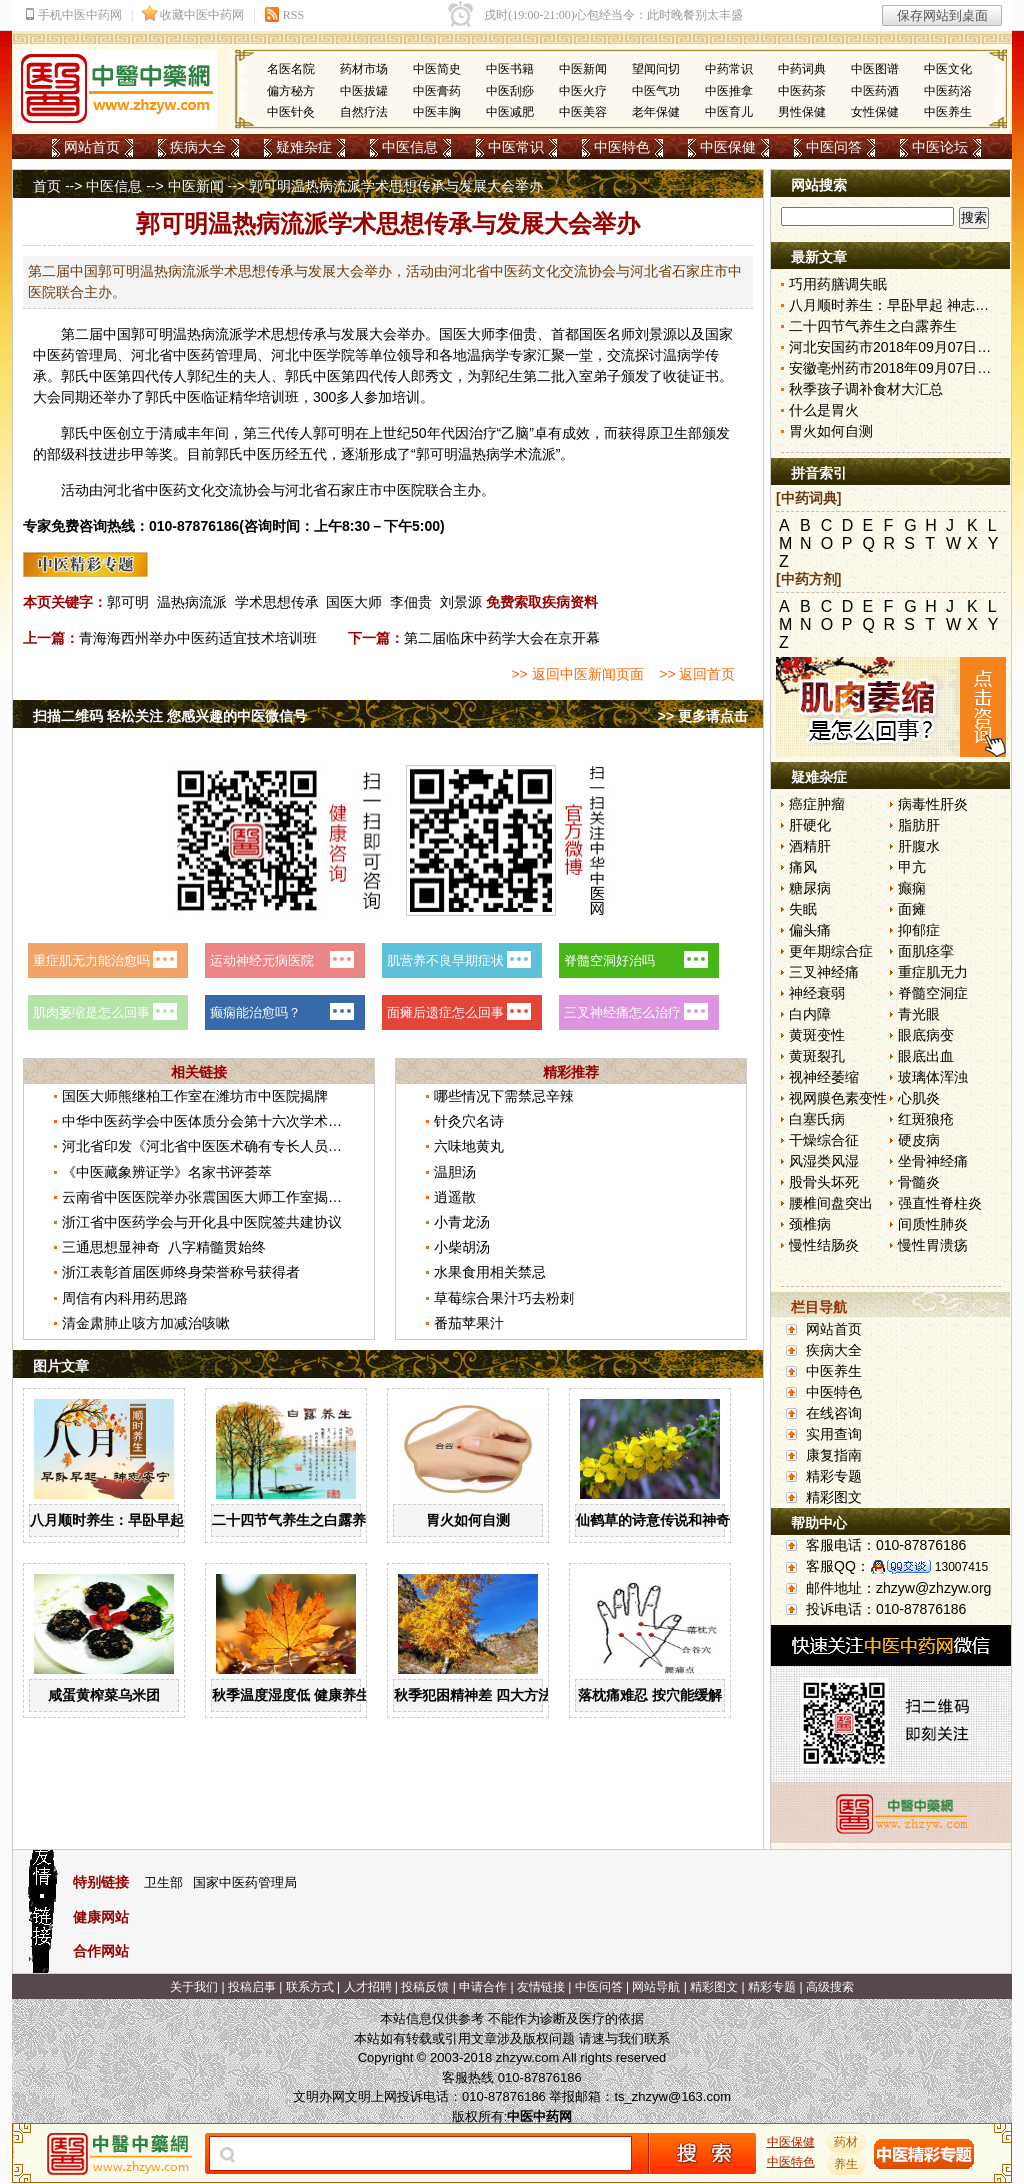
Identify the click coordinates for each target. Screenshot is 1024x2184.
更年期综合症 (831, 951)
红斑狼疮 (926, 1119)
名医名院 (291, 69)
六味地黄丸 (469, 1146)
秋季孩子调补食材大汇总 (866, 389)
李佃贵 (516, 334)
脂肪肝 (919, 825)
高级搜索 (830, 1987)
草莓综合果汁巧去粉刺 (504, 1298)
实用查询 (834, 1434)
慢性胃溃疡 (933, 1245)
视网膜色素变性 (838, 1098)
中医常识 (516, 147)
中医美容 (583, 112)
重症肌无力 (933, 972)
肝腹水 (919, 846)
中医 (47, 355)
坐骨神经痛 (933, 1161)
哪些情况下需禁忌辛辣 (504, 1096)
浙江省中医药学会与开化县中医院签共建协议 (202, 1222)
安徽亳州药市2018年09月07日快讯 (897, 368)
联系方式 (310, 1987)
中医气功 (656, 91)
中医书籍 (510, 69)
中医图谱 (875, 69)
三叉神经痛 (824, 972)
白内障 (810, 1014)
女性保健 (875, 112)
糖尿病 (810, 888)
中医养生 (948, 112)
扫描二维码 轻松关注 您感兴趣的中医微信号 (170, 716)
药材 (847, 2142)
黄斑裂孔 (817, 1056)
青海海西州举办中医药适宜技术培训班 (198, 638)
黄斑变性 (817, 1035)
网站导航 (656, 1987)
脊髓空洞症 (933, 993)
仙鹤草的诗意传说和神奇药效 (667, 1520)
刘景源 (461, 602)
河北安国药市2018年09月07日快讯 (897, 347)
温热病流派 (192, 602)
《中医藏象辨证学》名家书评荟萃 (167, 1172)
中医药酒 (875, 91)
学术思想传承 (277, 602)
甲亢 (912, 867)
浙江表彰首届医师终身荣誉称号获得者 (181, 1272)
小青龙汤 (462, 1222)
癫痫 (912, 888)
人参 (364, 397)
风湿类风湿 (824, 1161)
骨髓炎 (919, 1182)
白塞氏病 (817, 1119)
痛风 (803, 867)
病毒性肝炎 (933, 804)
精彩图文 (834, 1497)
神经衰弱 (817, 993)
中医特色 (622, 147)
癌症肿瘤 (817, 804)
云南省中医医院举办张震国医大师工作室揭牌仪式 (216, 1197)
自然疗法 (364, 112)
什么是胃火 (824, 410)
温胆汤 (455, 1172)
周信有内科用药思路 (125, 1298)
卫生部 (163, 1882)
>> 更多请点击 (703, 716)
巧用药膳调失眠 (838, 284)
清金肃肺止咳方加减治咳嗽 (146, 1323)
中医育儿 (729, 112)
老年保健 (656, 112)
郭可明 (128, 602)
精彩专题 (834, 1476)
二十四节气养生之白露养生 (296, 1520)
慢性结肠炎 (824, 1245)
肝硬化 (810, 825)
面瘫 (912, 909)
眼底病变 (926, 1035)
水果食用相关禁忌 (490, 1272)
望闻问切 (656, 69)
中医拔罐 (364, 91)
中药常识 (729, 69)
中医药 (194, 355)
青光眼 (919, 1014)
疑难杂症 (304, 147)
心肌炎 (919, 1098)
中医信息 (410, 147)
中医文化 (948, 69)
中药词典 (802, 69)
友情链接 (541, 1987)
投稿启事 (252, 1987)
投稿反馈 (425, 1987)
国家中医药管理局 (245, 1882)
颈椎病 (810, 1224)
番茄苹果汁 (469, 1323)
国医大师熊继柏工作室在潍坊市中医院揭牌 (195, 1096)
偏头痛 (810, 930)
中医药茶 (802, 91)
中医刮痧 (510, 91)
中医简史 (437, 69)
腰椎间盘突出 (831, 1203)
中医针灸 (291, 112)
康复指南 (834, 1455)
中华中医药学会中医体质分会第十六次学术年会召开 (223, 1121)
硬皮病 (919, 1140)
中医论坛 (940, 147)
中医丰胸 (437, 112)
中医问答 (834, 147)
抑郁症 (919, 930)
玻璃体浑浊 (933, 1077)
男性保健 (802, 112)
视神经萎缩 (824, 1077)
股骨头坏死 (824, 1182)
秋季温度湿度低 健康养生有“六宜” (319, 1695)
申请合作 (483, 1987)
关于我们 (194, 1987)
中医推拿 (729, 91)
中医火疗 (583, 91)
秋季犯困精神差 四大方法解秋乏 (494, 1695)
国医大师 (354, 602)
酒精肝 (810, 846)
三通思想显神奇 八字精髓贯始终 (164, 1247)
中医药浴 (948, 91)
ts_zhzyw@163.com (672, 2096)
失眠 (803, 909)
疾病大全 (198, 147)
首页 (47, 186)
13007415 (961, 1567)
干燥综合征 (824, 1140)
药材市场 (364, 69)
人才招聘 (368, 1987)
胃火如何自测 (468, 1520)
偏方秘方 (291, 91)
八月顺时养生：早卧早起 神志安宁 (137, 1520)
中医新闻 (583, 69)
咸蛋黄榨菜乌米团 (104, 1695)
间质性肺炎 (933, 1224)
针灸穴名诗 (469, 1121)
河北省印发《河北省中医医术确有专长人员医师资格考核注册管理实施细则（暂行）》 (328, 1146)
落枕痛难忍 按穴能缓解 (650, 1695)
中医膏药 (437, 91)
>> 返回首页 (697, 674)
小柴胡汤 (462, 1247)
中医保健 (728, 147)
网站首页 (92, 147)
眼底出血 (926, 1056)
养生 (847, 2164)
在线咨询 (834, 1413)
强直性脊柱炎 (940, 1203)
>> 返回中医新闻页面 (577, 674)
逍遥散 (455, 1197)
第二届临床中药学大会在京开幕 (502, 638)
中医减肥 (510, 112)
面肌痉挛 (926, 951)
